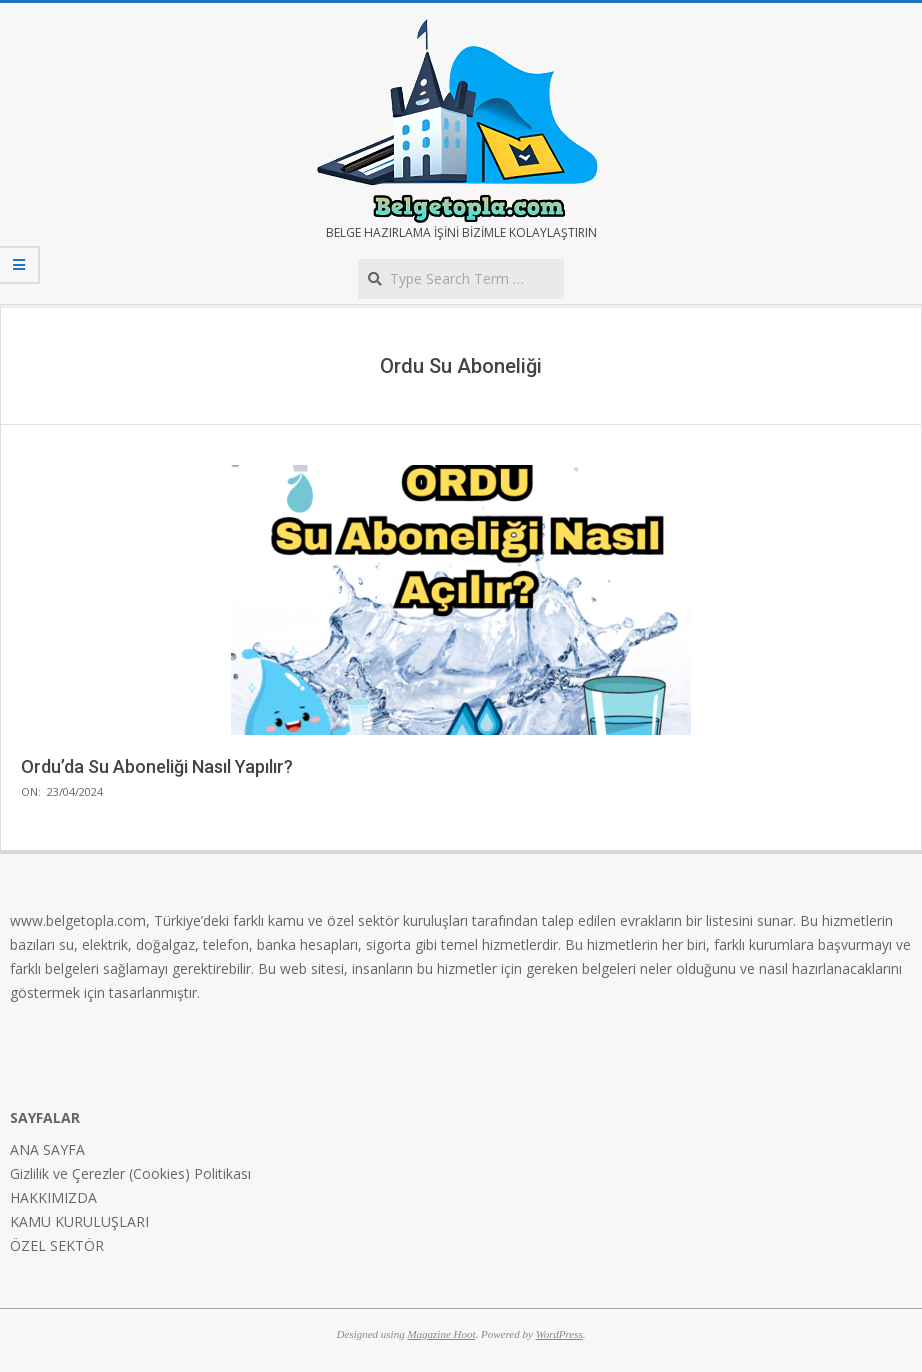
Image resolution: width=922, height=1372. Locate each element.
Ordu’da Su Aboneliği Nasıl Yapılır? (157, 766)
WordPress (559, 1334)
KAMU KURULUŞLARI (79, 1221)
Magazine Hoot (441, 1334)
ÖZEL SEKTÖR (57, 1245)
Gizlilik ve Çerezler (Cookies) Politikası (130, 1173)
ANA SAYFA (47, 1149)
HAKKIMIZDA (53, 1197)
